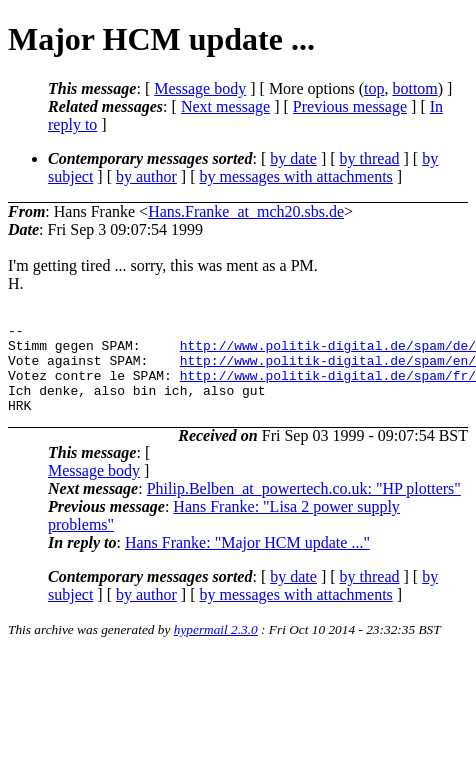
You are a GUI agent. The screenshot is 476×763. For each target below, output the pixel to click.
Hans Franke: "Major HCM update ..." (247, 560)
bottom (414, 88)
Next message (225, 106)
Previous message (350, 106)
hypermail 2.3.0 (216, 647)
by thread (370, 158)
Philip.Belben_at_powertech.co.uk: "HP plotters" (304, 506)
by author (146, 176)
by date (293, 158)
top (374, 88)
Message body (200, 88)
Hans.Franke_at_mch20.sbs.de (246, 211)
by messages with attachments (296, 176)
